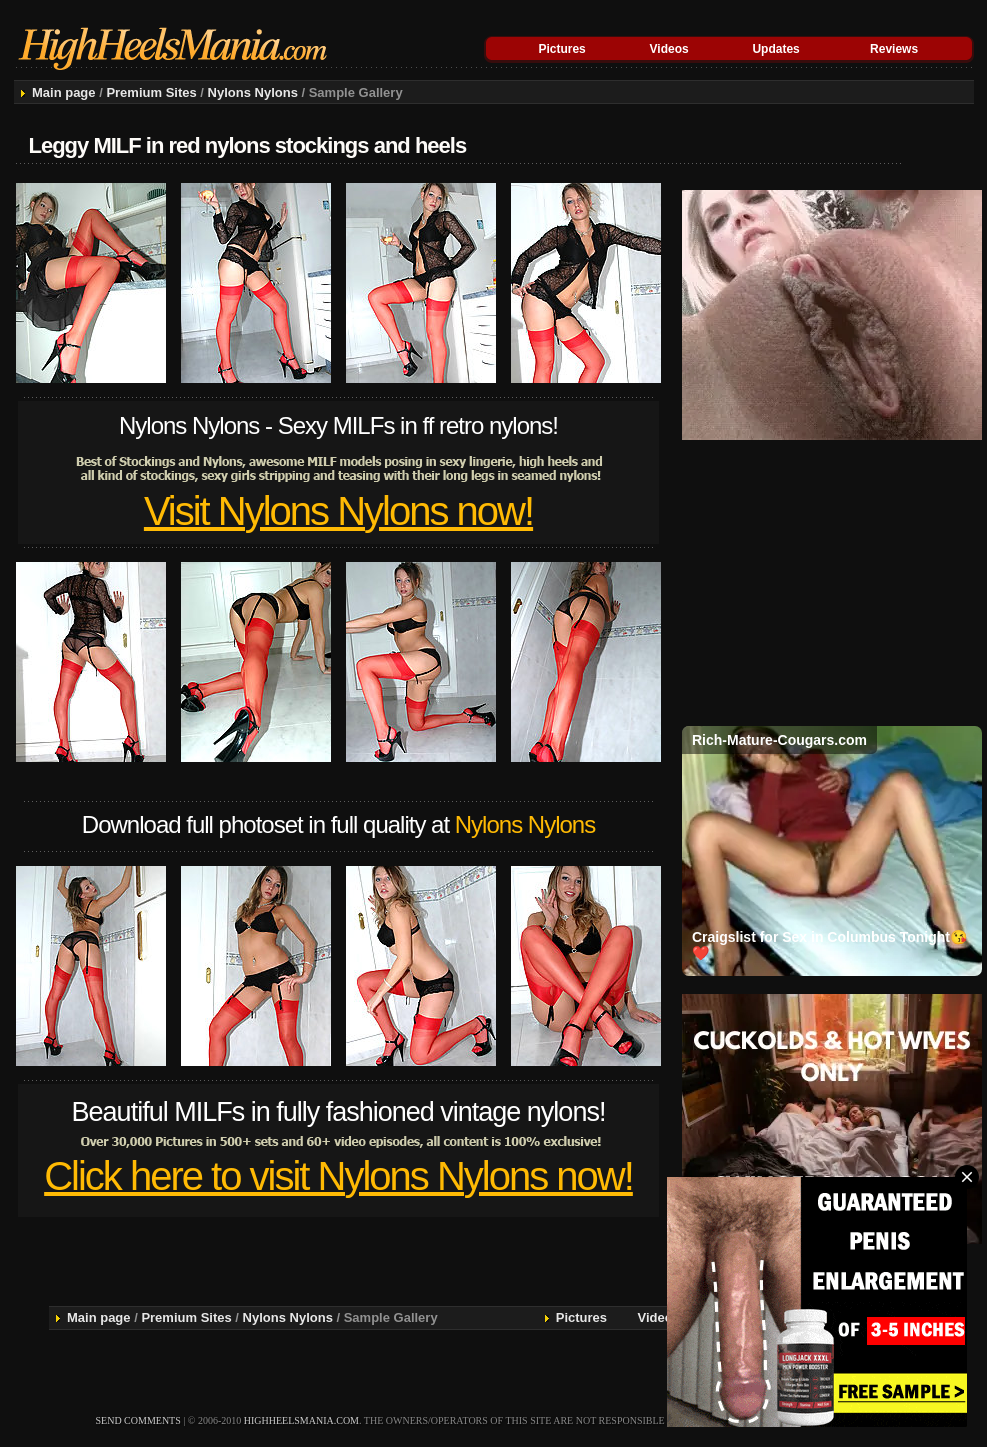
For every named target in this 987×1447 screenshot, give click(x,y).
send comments (138, 1420)
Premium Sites (151, 92)
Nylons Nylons (253, 92)
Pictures (561, 49)
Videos (669, 49)
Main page (64, 92)
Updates (775, 49)
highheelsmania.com (301, 1420)
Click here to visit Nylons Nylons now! (338, 1176)
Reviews (894, 49)
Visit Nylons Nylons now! (338, 511)
